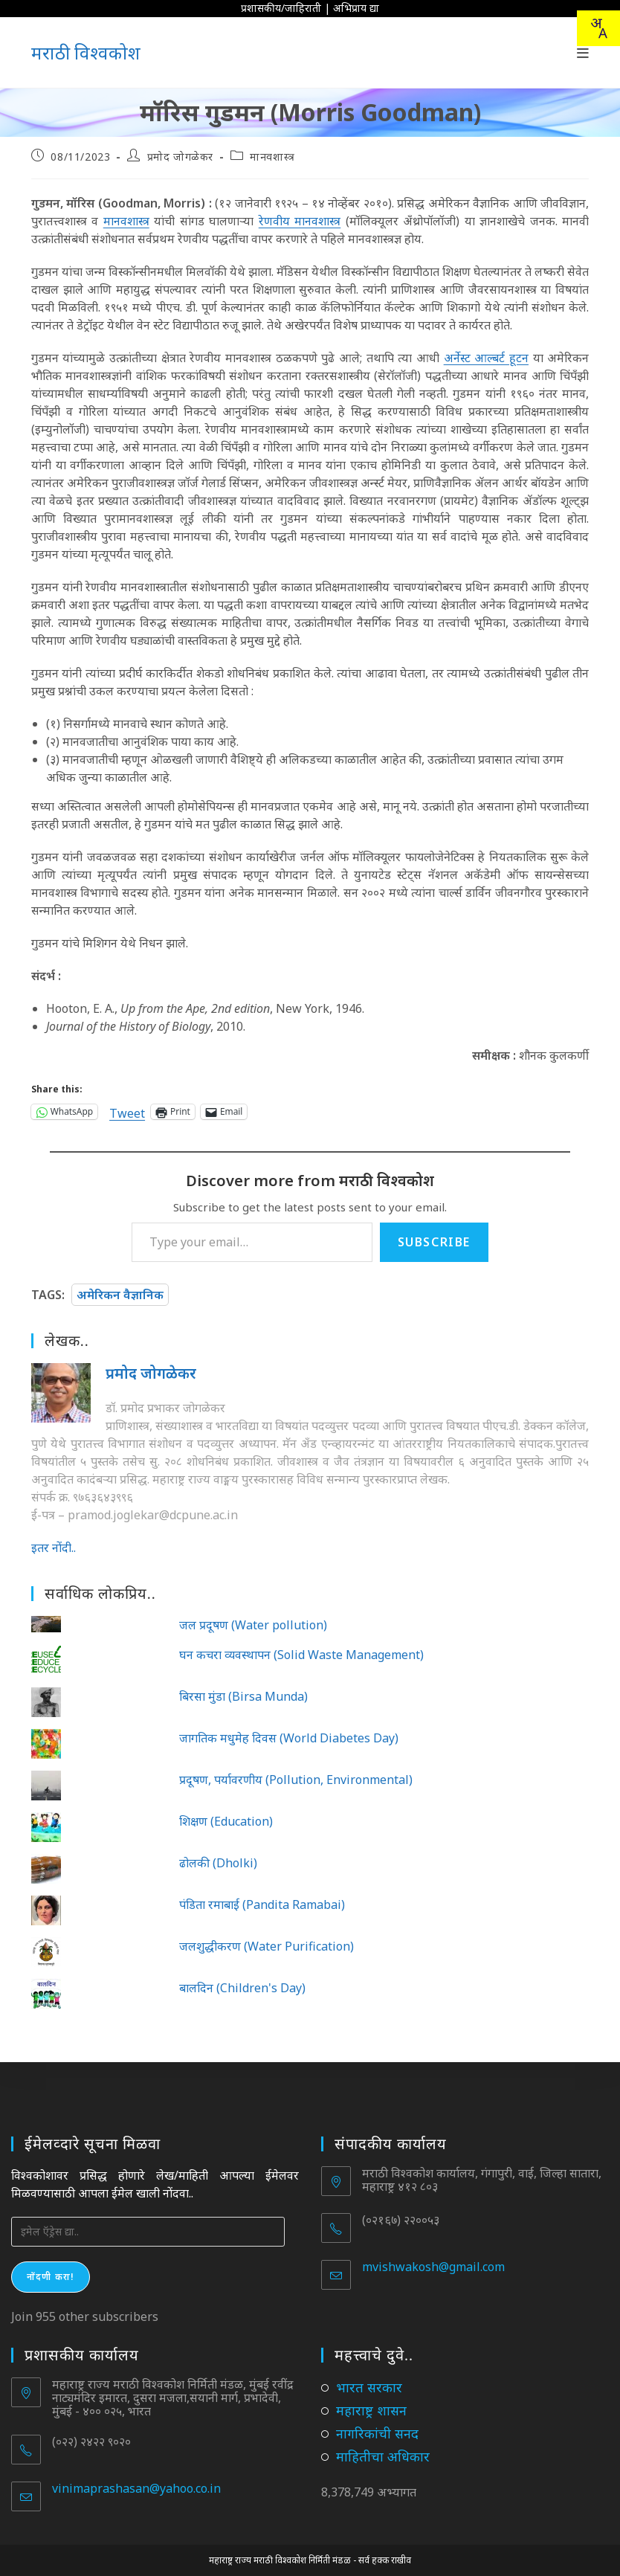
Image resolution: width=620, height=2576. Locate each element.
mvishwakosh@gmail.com (433, 2266)
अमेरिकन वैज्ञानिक (120, 1295)
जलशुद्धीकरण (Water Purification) (266, 1946)
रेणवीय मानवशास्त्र (300, 221)
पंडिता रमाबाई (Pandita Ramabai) (262, 1904)
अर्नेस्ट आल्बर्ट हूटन (486, 358)
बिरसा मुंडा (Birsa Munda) (243, 1696)
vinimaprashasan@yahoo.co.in (136, 2488)
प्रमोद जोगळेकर (180, 156)
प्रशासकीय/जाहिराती (281, 8)
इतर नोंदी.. (53, 1547)
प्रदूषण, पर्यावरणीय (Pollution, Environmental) (296, 1779)
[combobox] (598, 28)
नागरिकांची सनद (377, 2433)
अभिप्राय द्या (356, 8)
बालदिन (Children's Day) (242, 1988)
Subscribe (434, 1242)
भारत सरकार (369, 2387)
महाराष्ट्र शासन (371, 2410)
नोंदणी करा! (50, 2276)
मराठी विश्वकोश (86, 52)
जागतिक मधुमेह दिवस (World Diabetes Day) (288, 1738)
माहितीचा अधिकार (383, 2456)
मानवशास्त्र (272, 156)
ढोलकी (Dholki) (218, 1863)
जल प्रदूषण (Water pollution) (253, 1625)
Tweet (127, 1111)
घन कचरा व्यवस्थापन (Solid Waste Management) (301, 1654)
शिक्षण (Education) (226, 1821)
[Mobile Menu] (583, 53)
